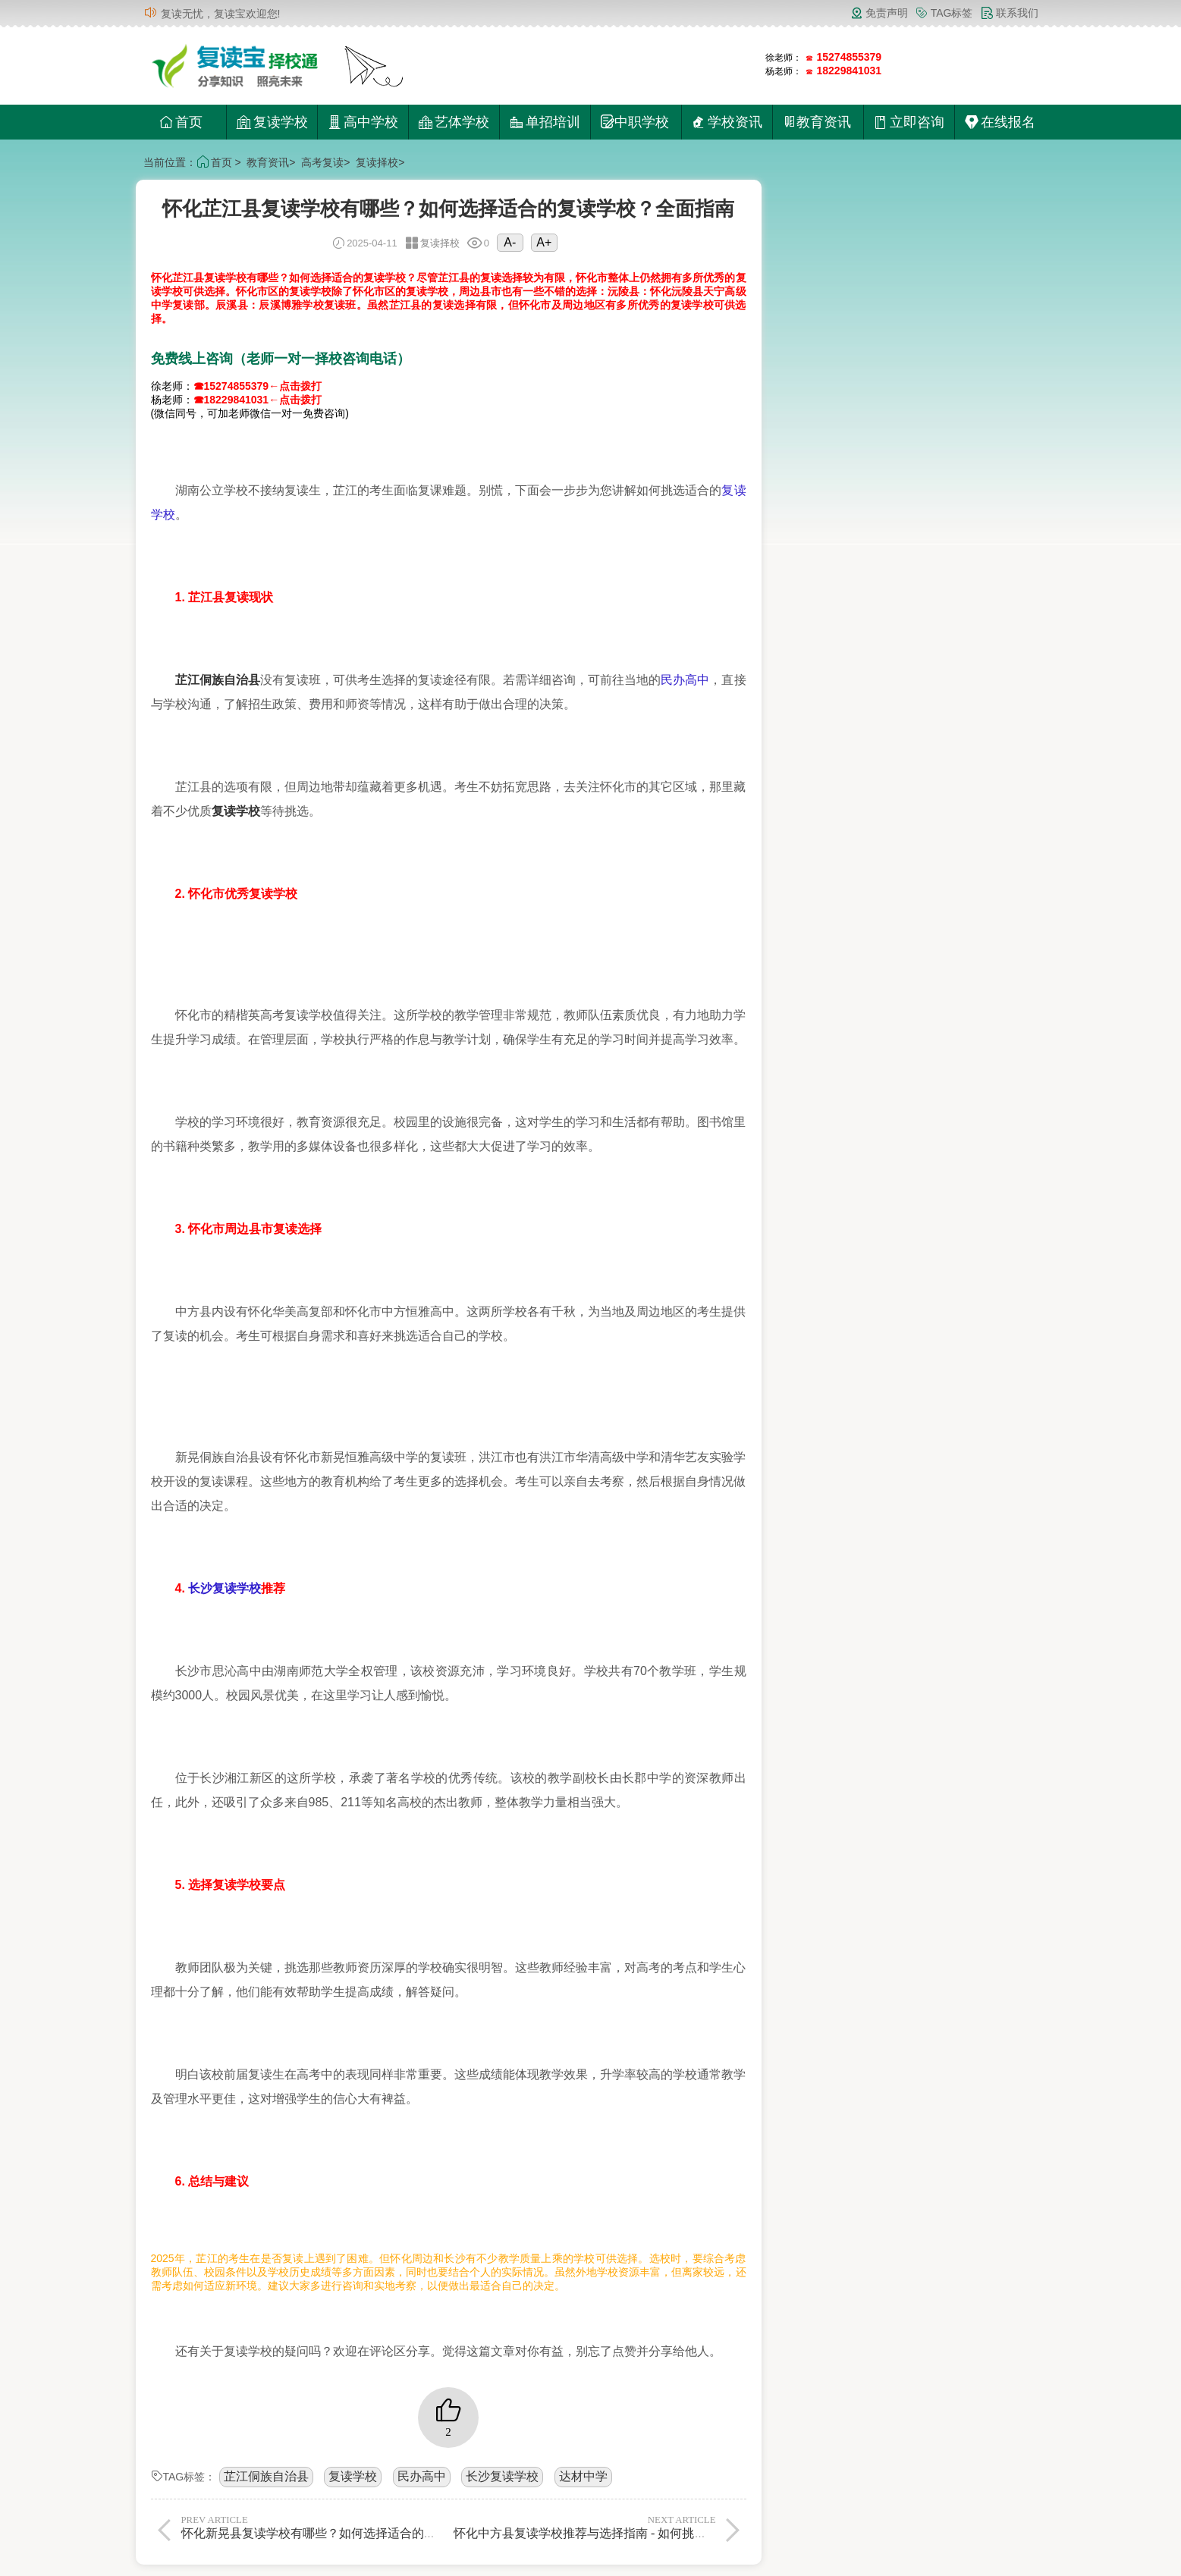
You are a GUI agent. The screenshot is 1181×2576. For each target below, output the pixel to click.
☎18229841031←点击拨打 (257, 400)
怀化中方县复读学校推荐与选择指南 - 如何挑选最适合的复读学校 (628, 2527)
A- (510, 242)
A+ (543, 242)
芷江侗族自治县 (266, 2476)
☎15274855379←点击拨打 (257, 386)
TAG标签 (944, 13)
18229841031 (849, 70)
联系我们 (1009, 13)
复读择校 (377, 162)
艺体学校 (454, 122)
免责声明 (879, 13)
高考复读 (322, 162)
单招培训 (545, 122)
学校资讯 (727, 122)
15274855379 (849, 57)
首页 (181, 122)
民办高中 (685, 679)
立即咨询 (909, 122)
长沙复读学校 (224, 1588)
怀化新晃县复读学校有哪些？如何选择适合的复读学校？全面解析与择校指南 (387, 2527)
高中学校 (363, 122)
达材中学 (583, 2476)
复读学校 (272, 122)
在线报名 (1000, 122)
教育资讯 (268, 162)
